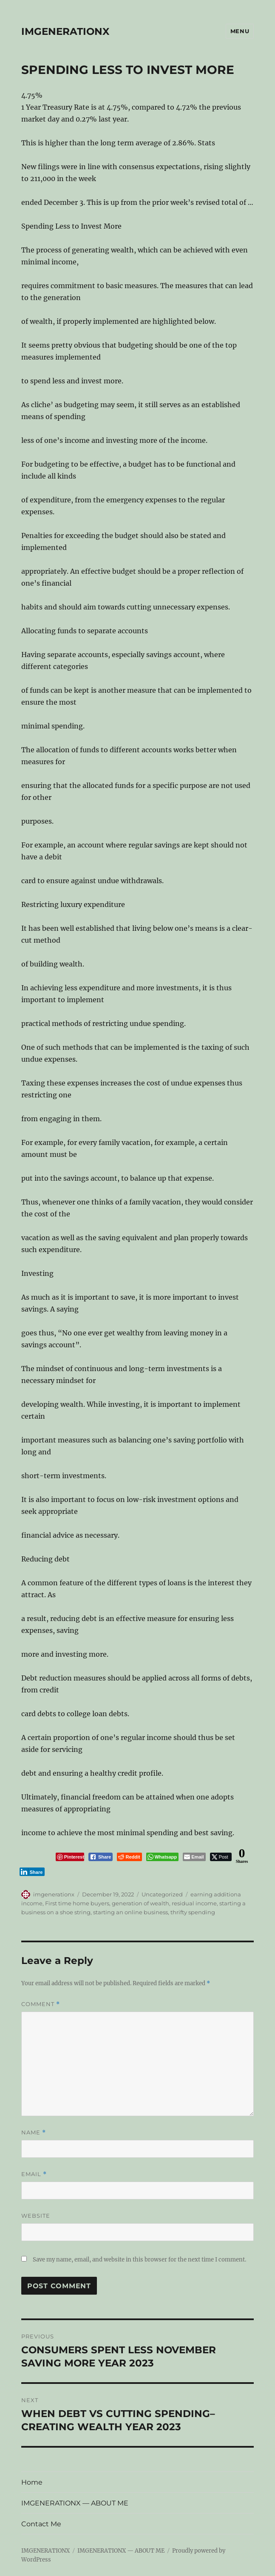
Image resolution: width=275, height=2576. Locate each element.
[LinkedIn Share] (32, 1872)
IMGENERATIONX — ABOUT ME (74, 2503)
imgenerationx (53, 1894)
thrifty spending (192, 1912)
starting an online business (130, 1912)
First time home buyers (77, 1903)
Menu (239, 31)
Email (34, 2174)
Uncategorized (162, 1894)
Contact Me (41, 2524)
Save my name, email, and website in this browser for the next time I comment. (139, 2259)
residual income (194, 1903)
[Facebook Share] (100, 1857)
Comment (40, 2004)
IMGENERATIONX (65, 31)
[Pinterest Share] (70, 1857)
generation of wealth (140, 1903)
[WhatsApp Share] (162, 1857)
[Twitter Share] (221, 1857)
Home (32, 2482)
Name (33, 2132)
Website (35, 2215)
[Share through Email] (194, 1857)
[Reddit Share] (129, 1857)
